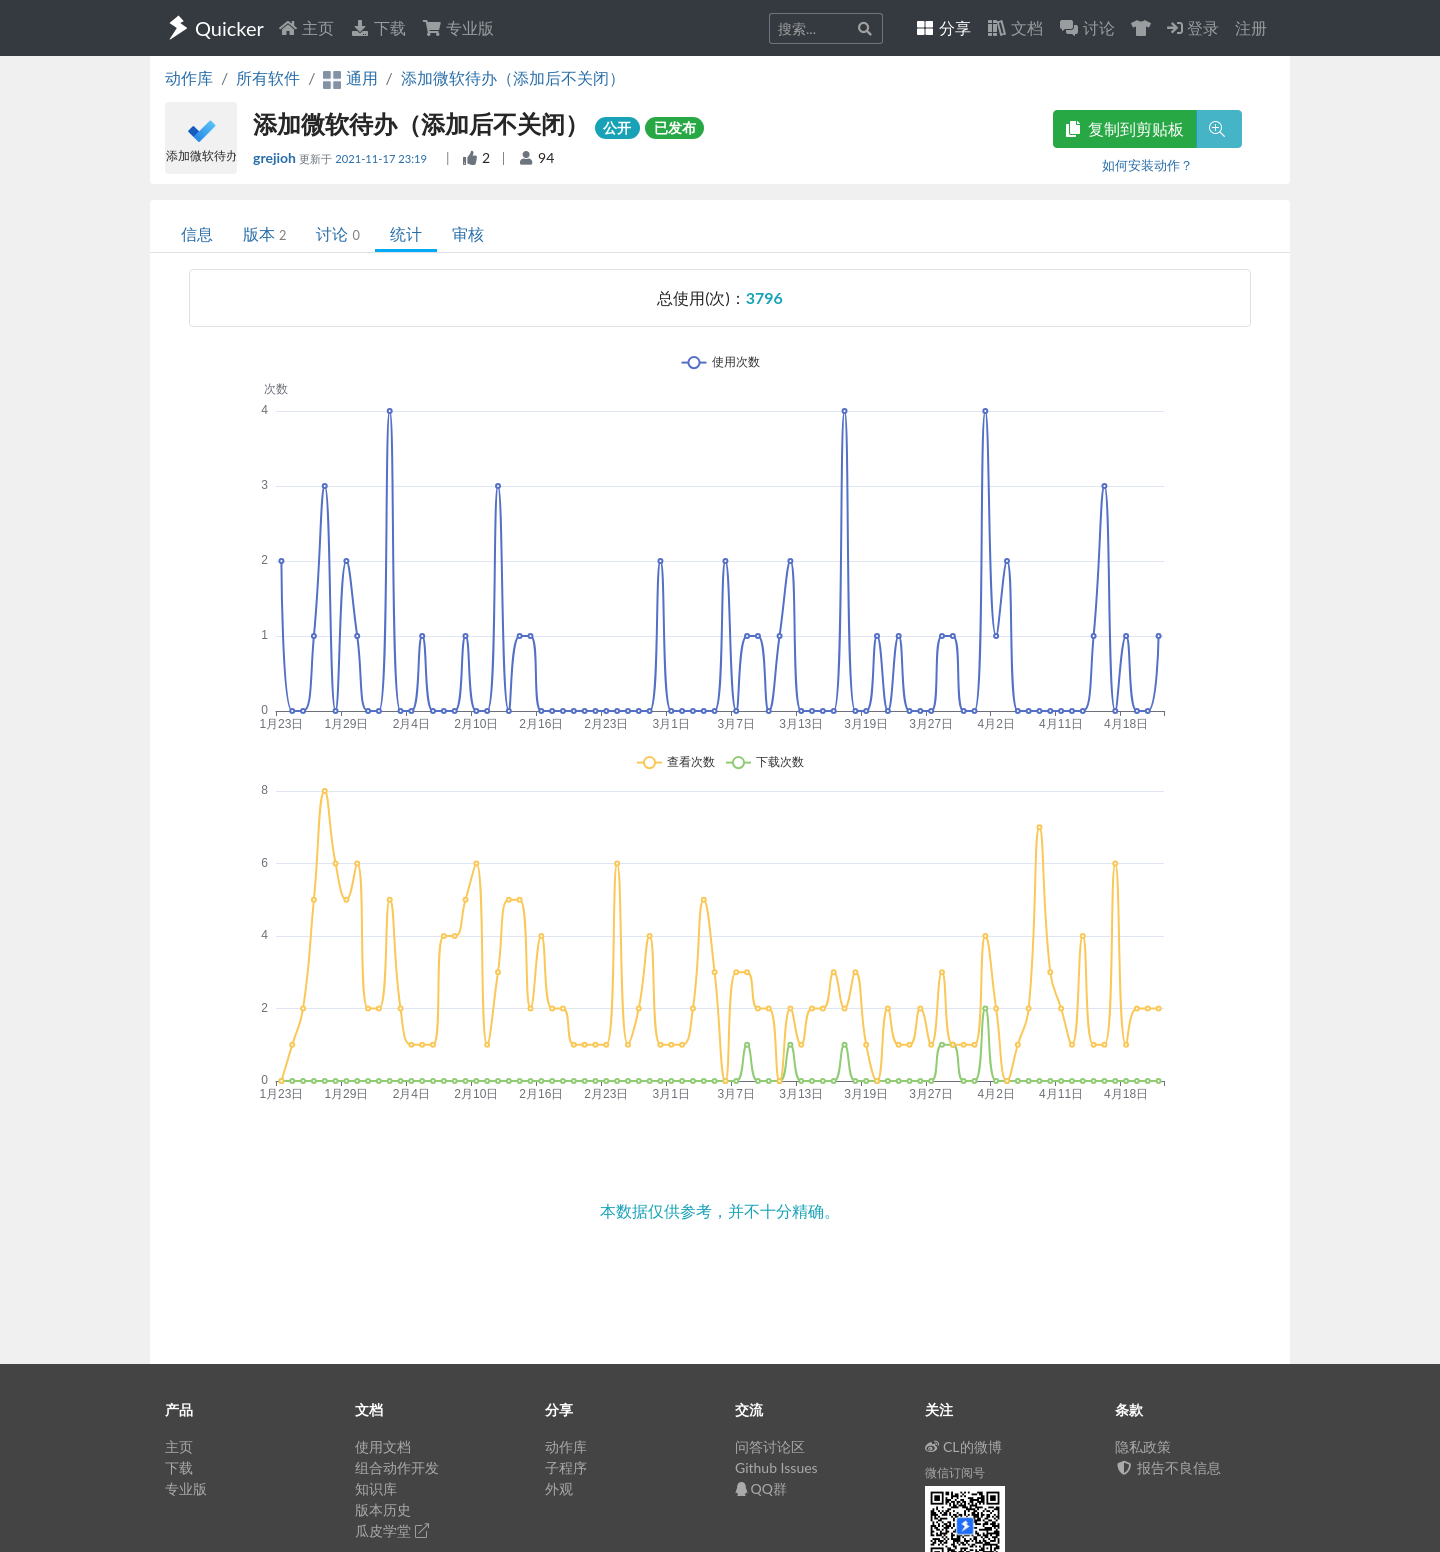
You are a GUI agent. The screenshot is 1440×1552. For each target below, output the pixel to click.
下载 (378, 27)
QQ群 (761, 1488)
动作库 (189, 77)
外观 (559, 1488)
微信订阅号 (955, 1472)
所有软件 (268, 77)
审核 (468, 233)
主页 (306, 27)
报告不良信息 (1168, 1467)
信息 (197, 233)
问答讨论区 (770, 1446)
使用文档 (383, 1446)
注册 (1251, 27)
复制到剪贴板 (1125, 128)
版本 (264, 233)
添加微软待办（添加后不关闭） (513, 77)
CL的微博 (963, 1446)
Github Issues (776, 1467)
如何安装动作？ (1147, 165)
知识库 (376, 1488)
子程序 (566, 1467)
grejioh (276, 157)
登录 (1193, 27)
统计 (406, 233)
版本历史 (383, 1509)
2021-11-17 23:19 (382, 158)
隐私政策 (1143, 1446)
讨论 (337, 233)
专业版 (458, 27)
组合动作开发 (397, 1467)
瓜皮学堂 (392, 1530)
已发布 (675, 127)
